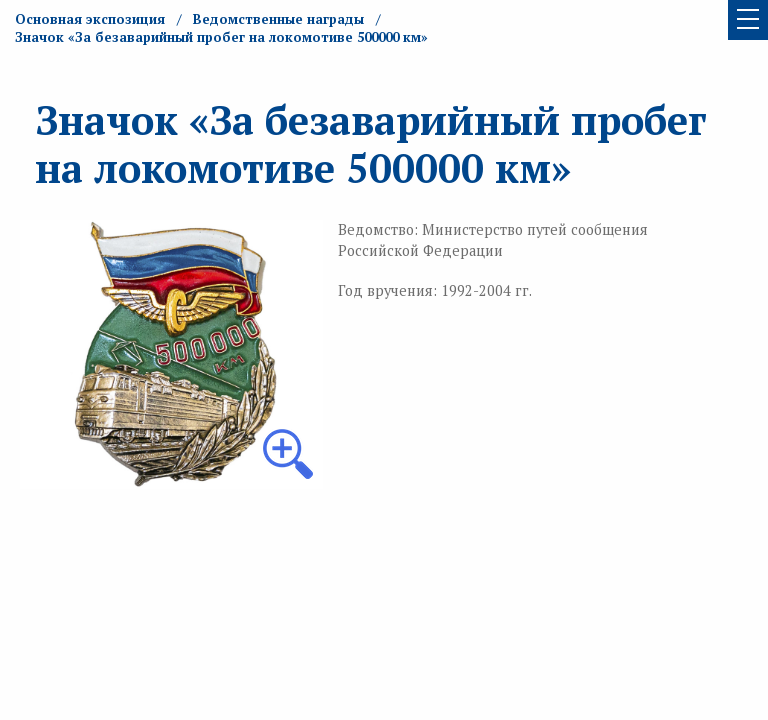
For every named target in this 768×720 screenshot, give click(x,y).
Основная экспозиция (90, 19)
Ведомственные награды (278, 19)
